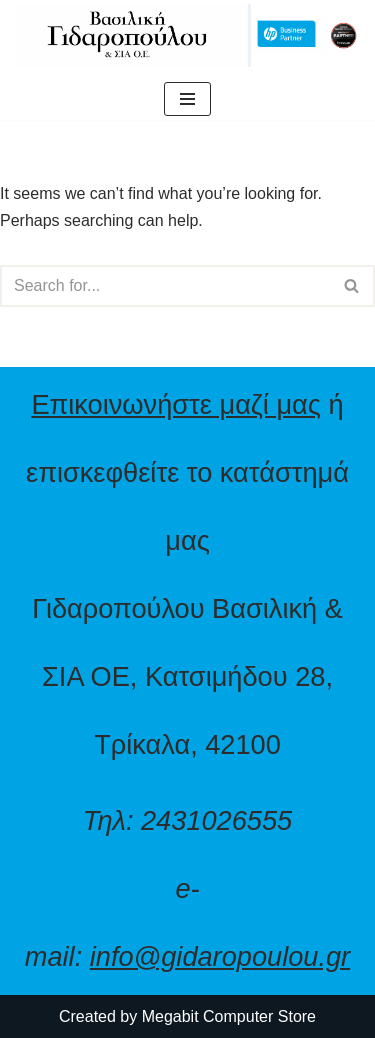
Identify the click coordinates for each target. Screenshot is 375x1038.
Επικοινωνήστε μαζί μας (176, 404)
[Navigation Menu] (187, 99)
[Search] (165, 286)
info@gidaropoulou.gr (220, 956)
